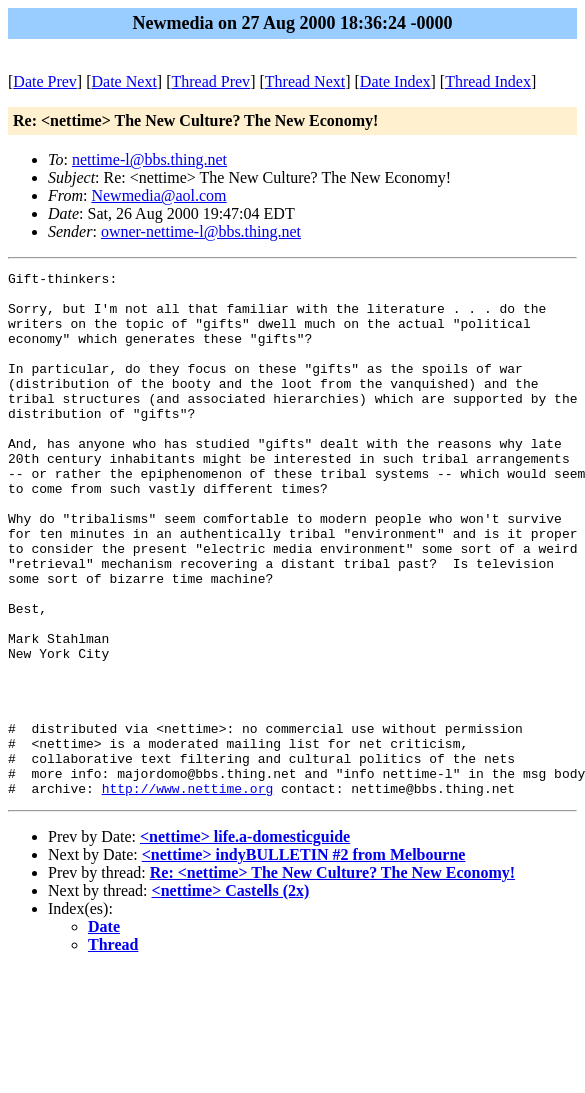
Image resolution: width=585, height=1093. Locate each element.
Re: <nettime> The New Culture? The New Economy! (332, 977)
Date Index (395, 81)
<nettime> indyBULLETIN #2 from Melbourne (304, 959)
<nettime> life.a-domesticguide (245, 941)
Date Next (124, 81)
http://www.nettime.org (188, 893)
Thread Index (488, 81)
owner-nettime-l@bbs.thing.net (201, 231)
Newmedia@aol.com (158, 195)
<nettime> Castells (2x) (231, 995)
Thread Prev (210, 81)
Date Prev (45, 81)
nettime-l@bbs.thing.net (149, 159)
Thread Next (305, 81)
